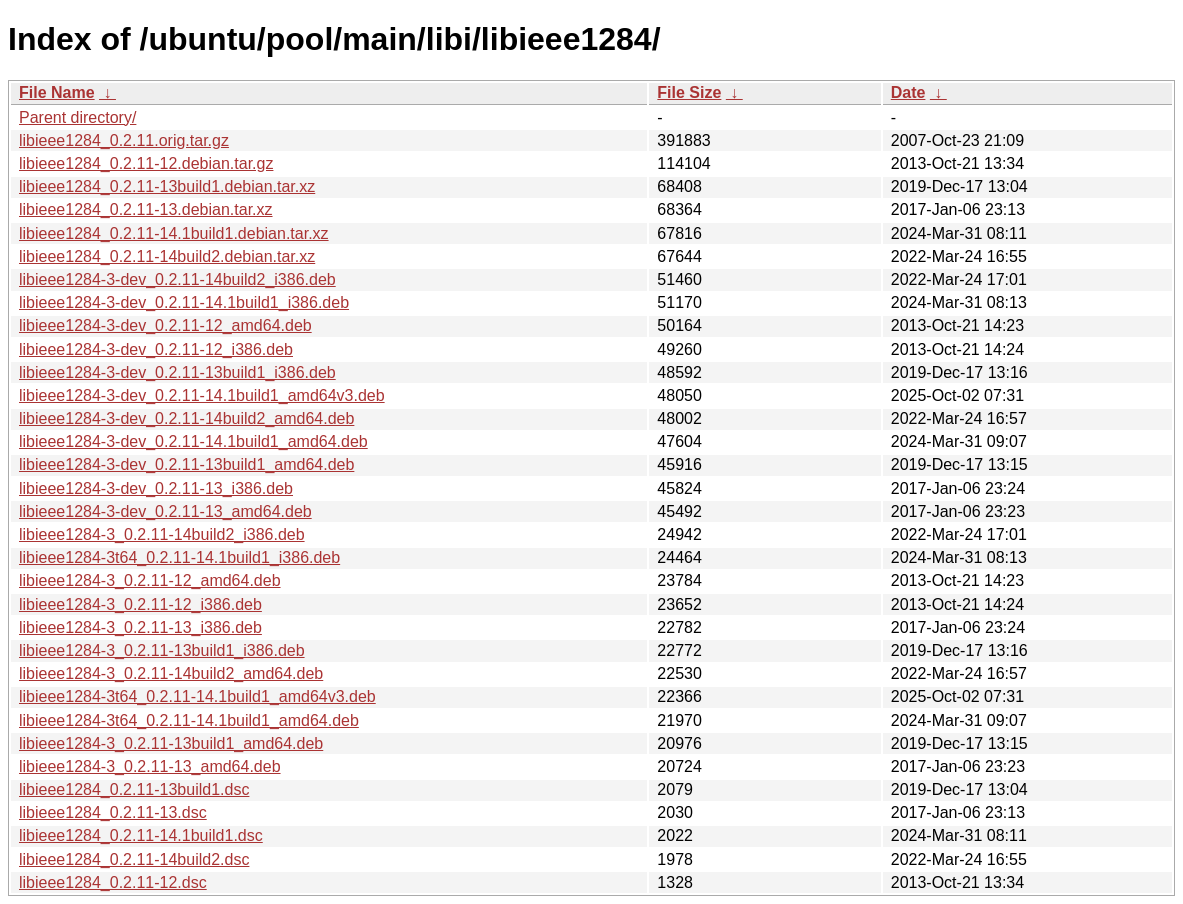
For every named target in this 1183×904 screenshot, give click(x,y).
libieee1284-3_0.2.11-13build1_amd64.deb (171, 743)
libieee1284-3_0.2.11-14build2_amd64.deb (171, 673)
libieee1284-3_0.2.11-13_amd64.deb (150, 766)
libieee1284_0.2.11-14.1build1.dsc (141, 835)
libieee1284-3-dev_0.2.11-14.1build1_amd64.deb (193, 441)
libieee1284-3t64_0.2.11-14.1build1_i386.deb (179, 557)
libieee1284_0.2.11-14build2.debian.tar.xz (167, 256)
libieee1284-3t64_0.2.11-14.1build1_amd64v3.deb (197, 696)
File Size (689, 92)
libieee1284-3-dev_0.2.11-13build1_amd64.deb (186, 464)
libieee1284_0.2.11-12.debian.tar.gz (146, 163)
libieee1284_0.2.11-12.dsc (113, 882)
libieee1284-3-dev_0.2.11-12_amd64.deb (165, 325)
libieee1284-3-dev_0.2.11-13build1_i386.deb (177, 372)
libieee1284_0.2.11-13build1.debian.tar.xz (167, 186)
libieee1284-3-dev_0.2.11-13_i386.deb (156, 488)
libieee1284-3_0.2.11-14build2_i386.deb (162, 534)
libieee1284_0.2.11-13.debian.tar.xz (146, 209)
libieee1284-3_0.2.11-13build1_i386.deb (162, 650)
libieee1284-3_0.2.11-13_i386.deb (140, 627)
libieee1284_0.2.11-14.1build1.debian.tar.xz (174, 233)
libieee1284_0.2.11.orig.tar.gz (124, 140)
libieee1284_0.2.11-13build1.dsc (134, 789)
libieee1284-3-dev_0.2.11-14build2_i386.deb (177, 279)
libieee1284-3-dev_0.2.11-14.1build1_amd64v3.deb (202, 395)
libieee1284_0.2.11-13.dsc (113, 812)
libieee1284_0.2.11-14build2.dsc (134, 859)
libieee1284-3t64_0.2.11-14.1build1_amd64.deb (189, 720)
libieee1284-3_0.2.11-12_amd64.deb (150, 580)
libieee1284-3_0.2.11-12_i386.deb (140, 604)
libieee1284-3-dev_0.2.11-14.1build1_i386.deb (184, 302)
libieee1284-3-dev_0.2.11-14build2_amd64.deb (186, 418)
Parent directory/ (77, 117)
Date (908, 92)
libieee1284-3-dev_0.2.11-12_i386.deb (156, 349)
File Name (57, 92)
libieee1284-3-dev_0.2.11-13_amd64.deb (165, 511)
